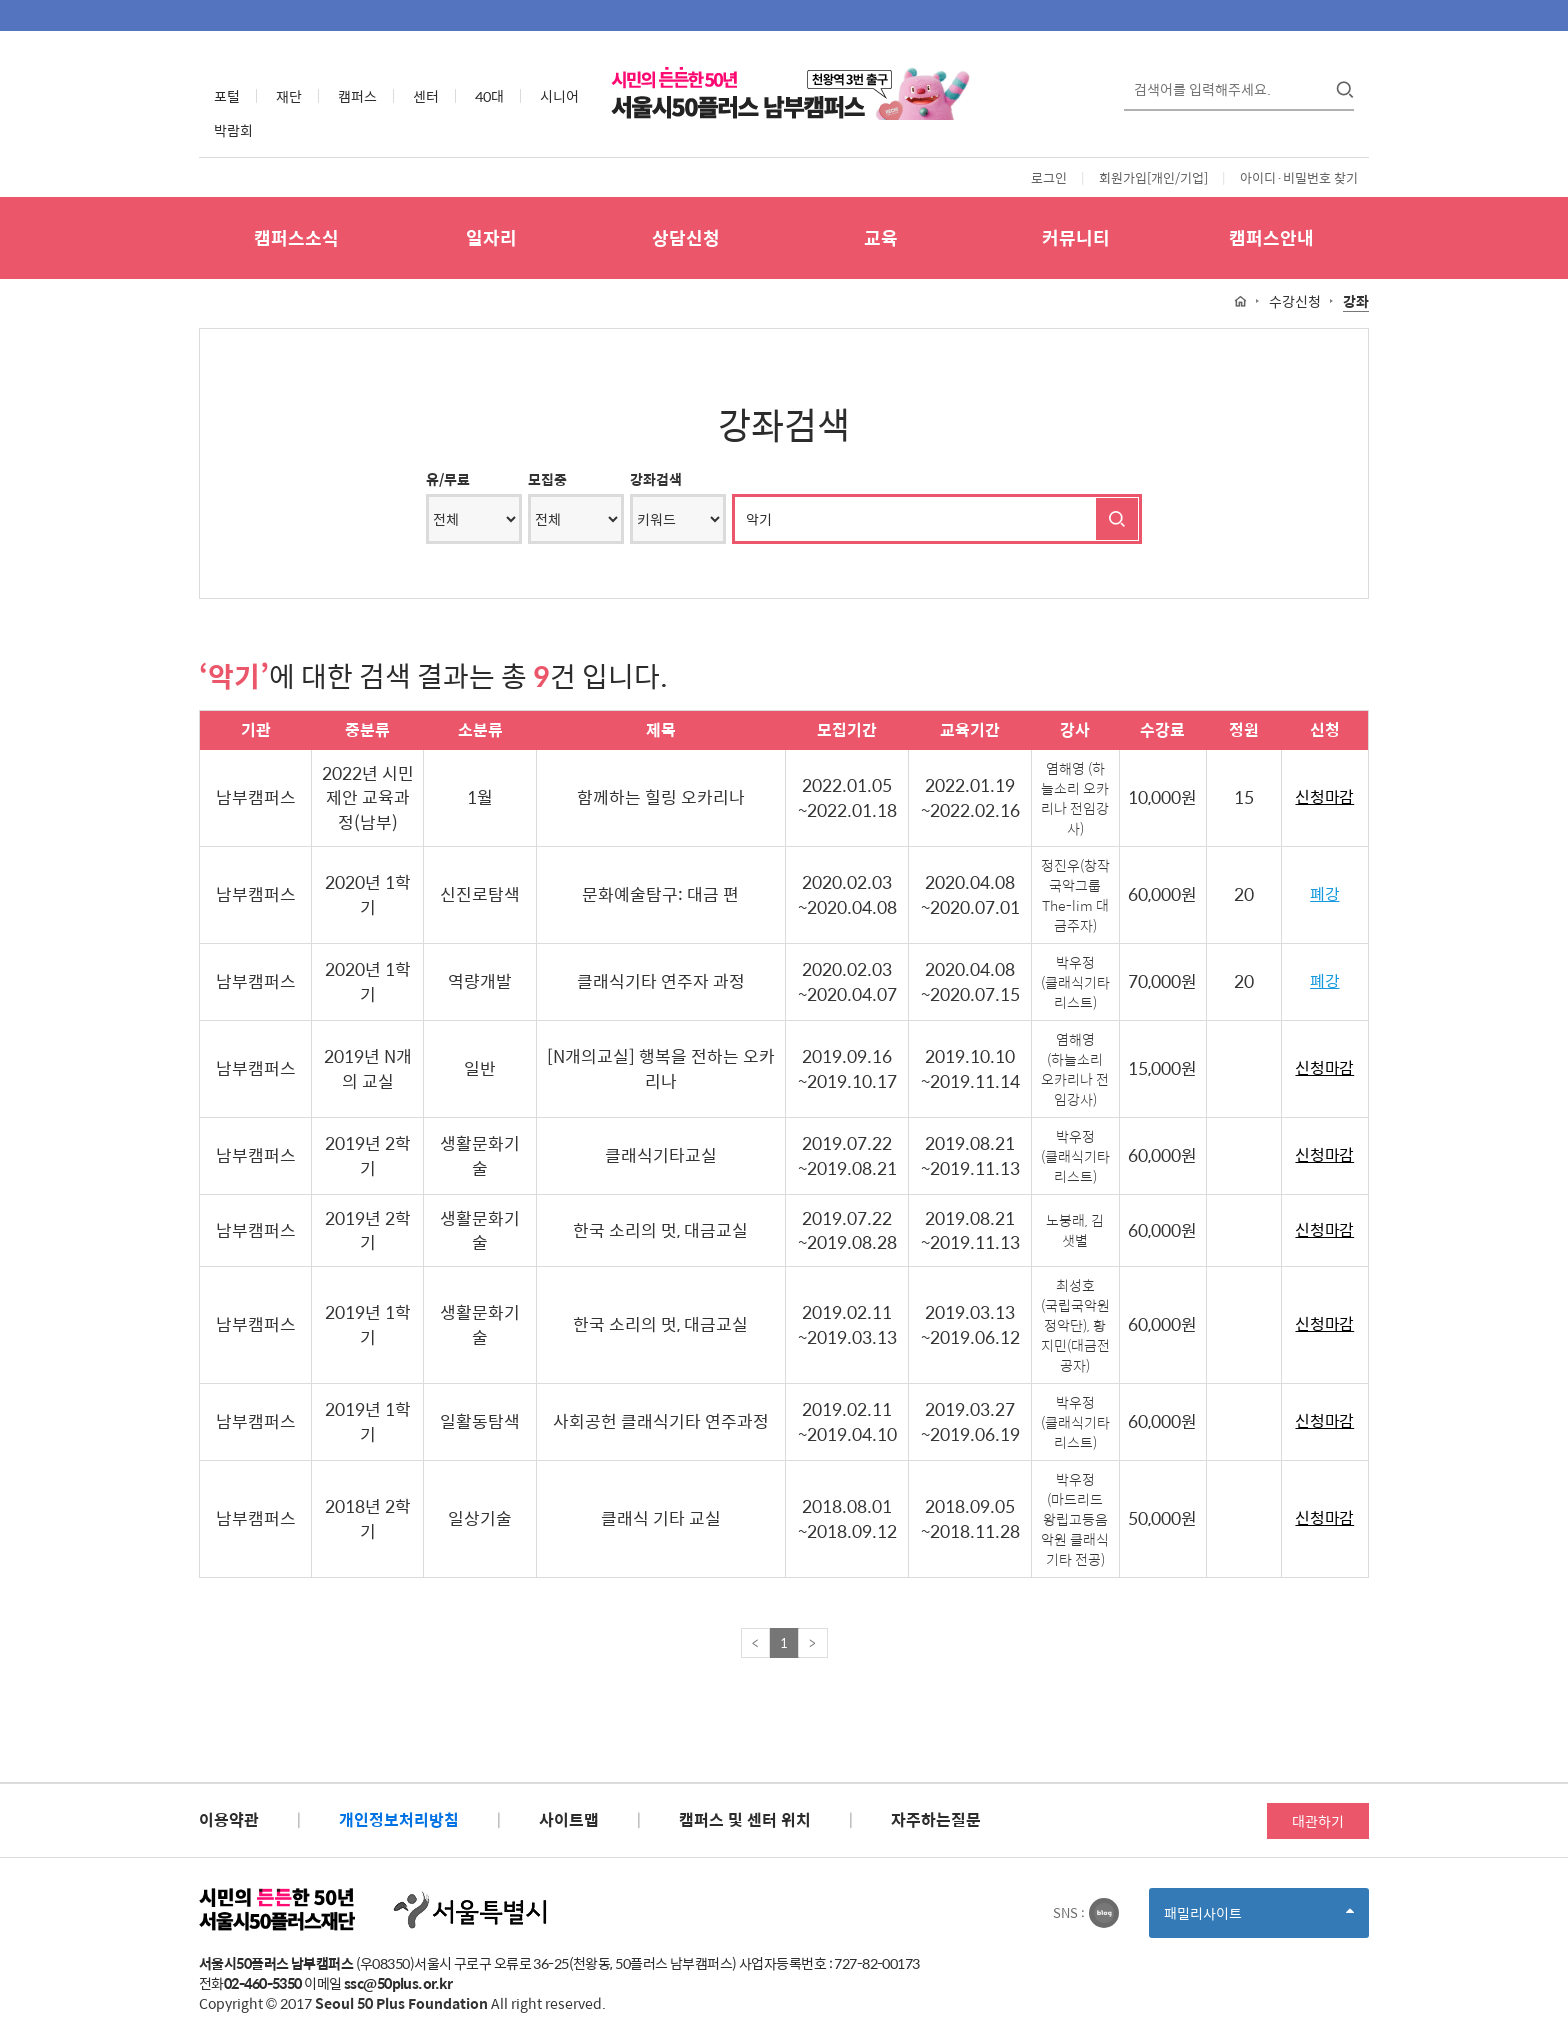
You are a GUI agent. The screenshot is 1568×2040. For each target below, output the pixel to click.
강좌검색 (656, 479)
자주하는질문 (936, 1819)
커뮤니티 (1076, 237)
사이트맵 (569, 1819)
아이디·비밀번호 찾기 (1299, 177)
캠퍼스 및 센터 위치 (745, 1819)
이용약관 (229, 1819)
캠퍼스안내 (1271, 237)
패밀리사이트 (1259, 1919)
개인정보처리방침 (399, 1819)
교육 (881, 237)
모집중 (547, 479)
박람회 (233, 130)
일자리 (491, 237)
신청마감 (1324, 797)
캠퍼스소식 (296, 237)
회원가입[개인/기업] (1153, 177)
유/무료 (448, 479)
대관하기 (1318, 1821)
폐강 (1324, 894)
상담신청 (686, 237)
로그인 (1049, 177)
